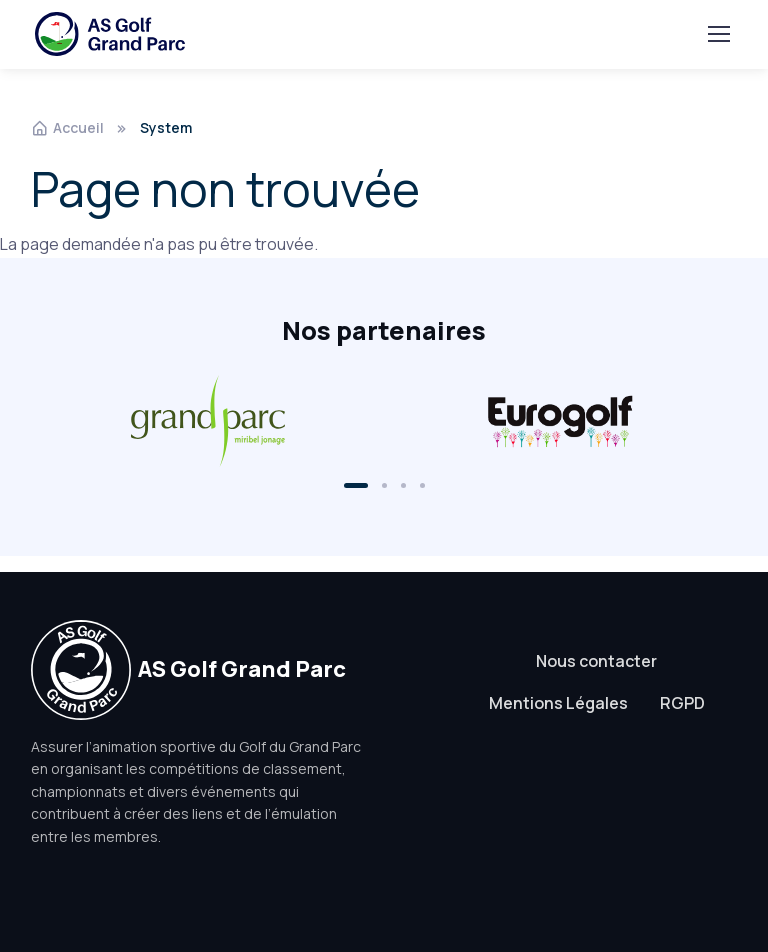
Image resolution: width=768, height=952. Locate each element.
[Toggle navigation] (718, 34)
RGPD (682, 703)
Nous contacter (596, 661)
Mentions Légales (558, 703)
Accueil (67, 127)
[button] (356, 485)
